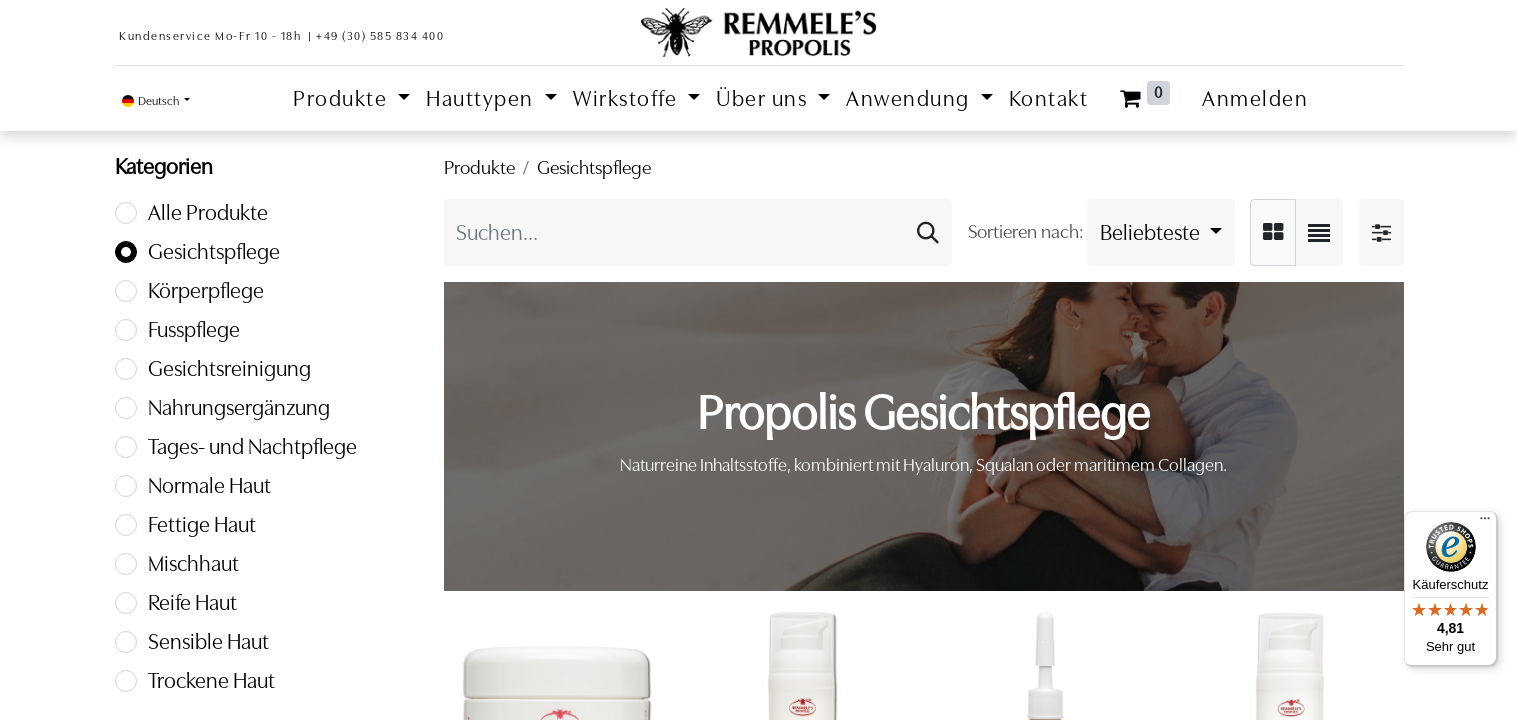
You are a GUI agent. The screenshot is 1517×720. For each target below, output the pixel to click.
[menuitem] (1049, 98)
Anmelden (1255, 98)
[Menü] (1485, 523)
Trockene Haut (211, 680)
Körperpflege (206, 290)
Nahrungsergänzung (239, 407)
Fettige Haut (202, 524)
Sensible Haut (208, 641)
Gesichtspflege (214, 251)
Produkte (479, 168)
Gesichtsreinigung (229, 368)
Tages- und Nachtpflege (252, 446)
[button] (1161, 232)
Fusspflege (194, 329)
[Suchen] (928, 232)
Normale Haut (209, 485)
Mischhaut (193, 563)
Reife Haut (192, 602)
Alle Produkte (208, 212)
